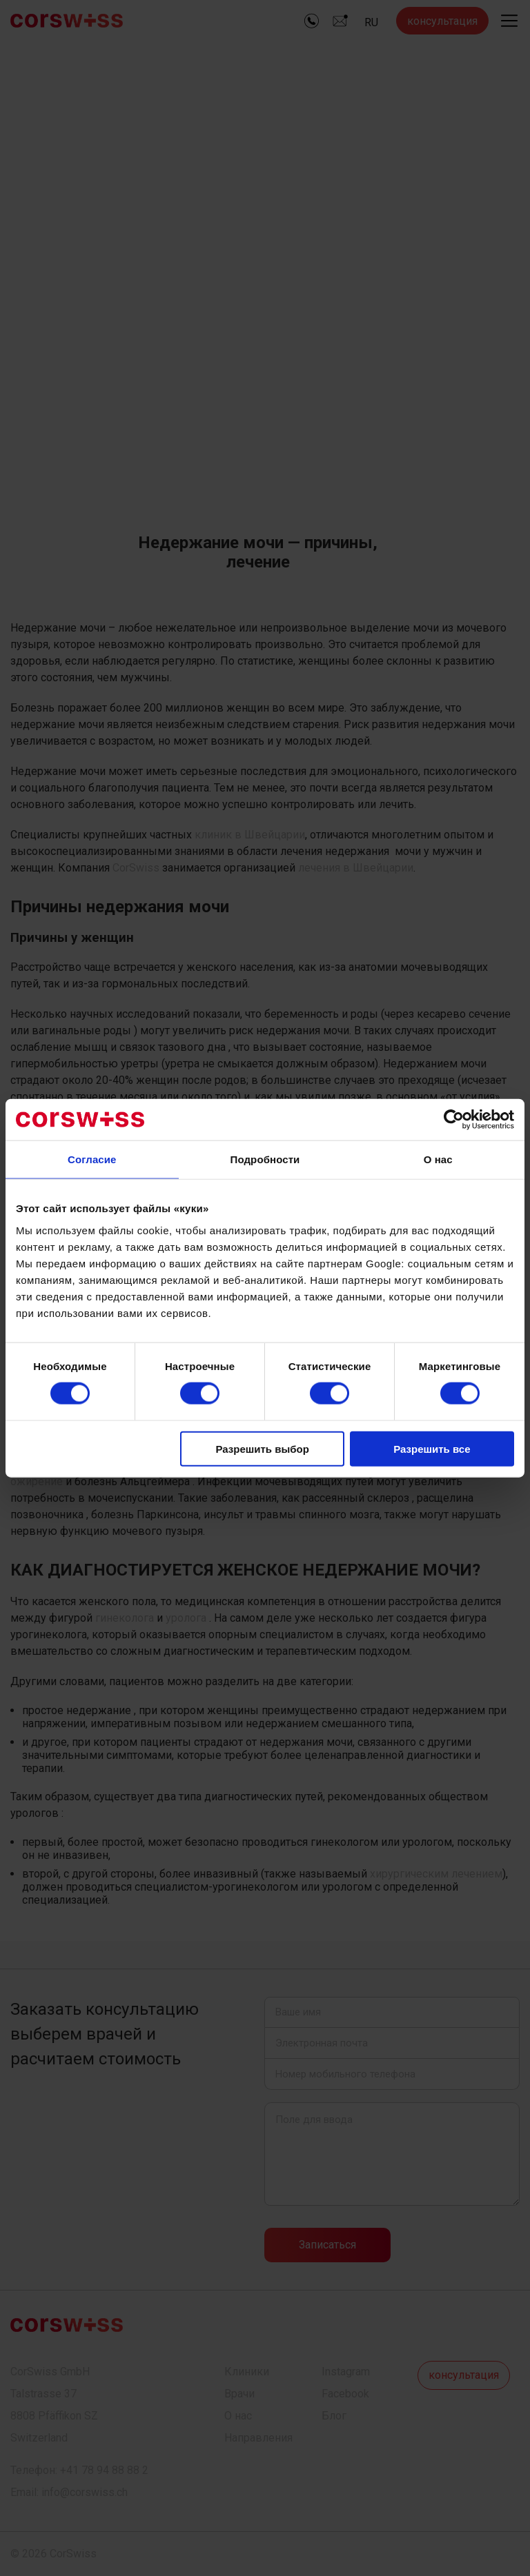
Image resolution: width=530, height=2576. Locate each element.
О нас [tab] (438, 1159)
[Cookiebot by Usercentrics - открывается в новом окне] (453, 1119)
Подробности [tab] (265, 1159)
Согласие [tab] (92, 1159)
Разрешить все (431, 1448)
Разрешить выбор (261, 1448)
